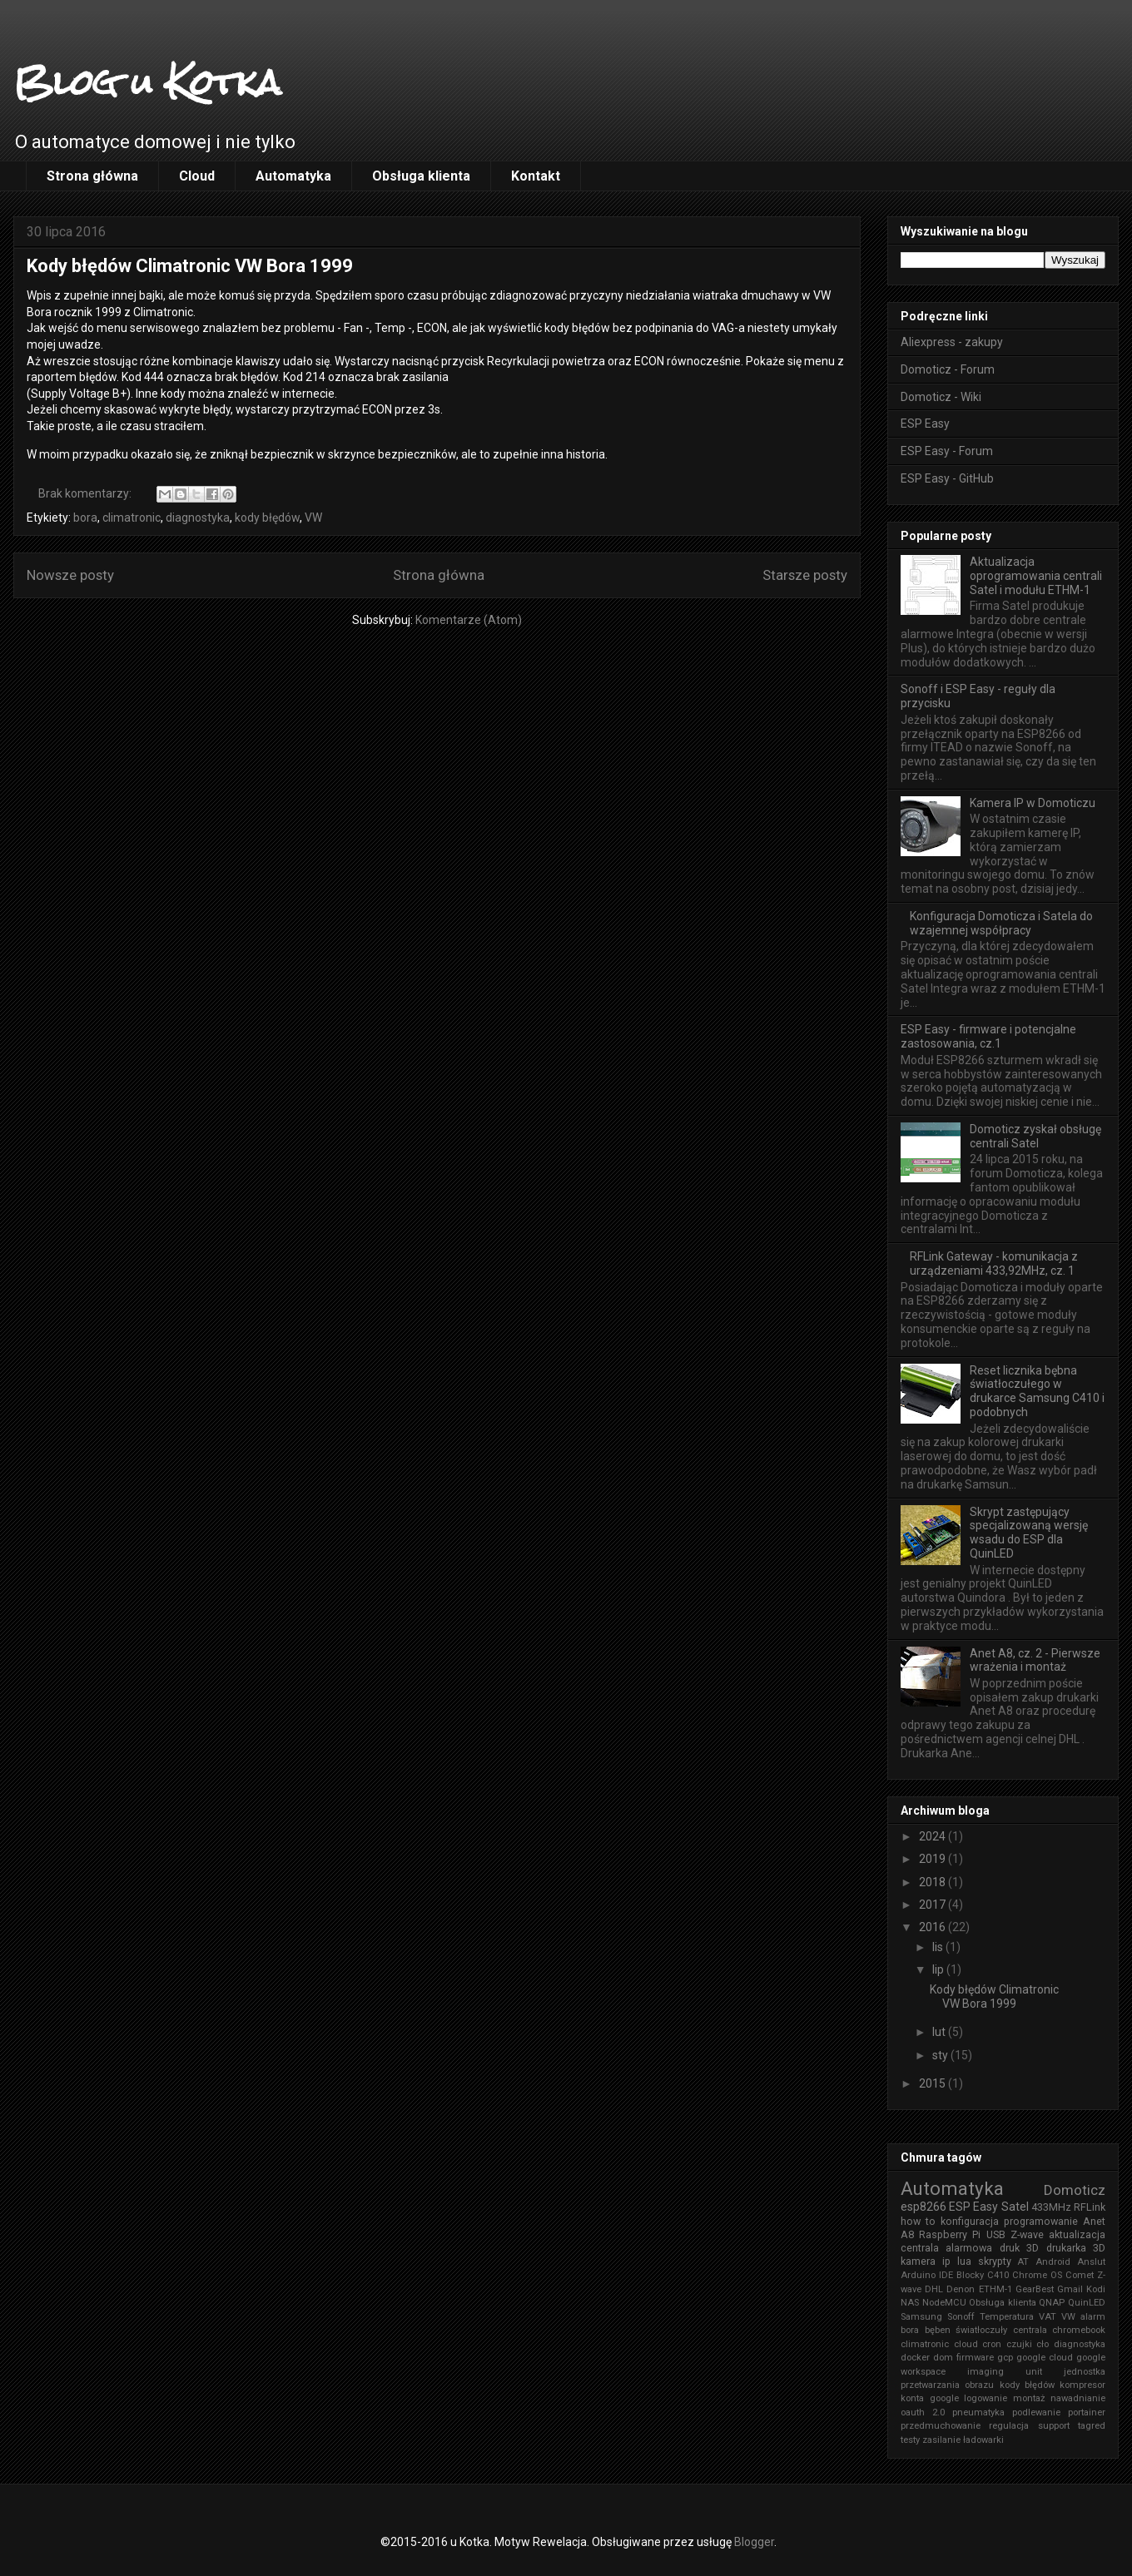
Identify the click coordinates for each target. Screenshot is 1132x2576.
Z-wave (1027, 2234)
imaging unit (1004, 2371)
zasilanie (941, 2440)
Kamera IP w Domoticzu (1032, 803)
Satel (1015, 2206)
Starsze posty (804, 575)
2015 (933, 2083)
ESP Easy (925, 423)
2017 (933, 1904)
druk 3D (1019, 2248)
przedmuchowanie (941, 2425)
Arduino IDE (927, 2275)
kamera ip (926, 2261)
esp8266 (923, 2206)
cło (1042, 2344)
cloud (966, 2344)
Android (1052, 2261)
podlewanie (1036, 2412)
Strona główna (92, 176)
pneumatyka (978, 2412)
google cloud (1044, 2357)
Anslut (1091, 2261)
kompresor (1082, 2385)
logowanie (985, 2398)
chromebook (1078, 2330)
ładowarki (983, 2440)
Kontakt (535, 176)
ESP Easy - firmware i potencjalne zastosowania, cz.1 (988, 1036)
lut (940, 2032)
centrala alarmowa (946, 2248)
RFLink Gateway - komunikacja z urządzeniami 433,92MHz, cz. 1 (994, 1263)
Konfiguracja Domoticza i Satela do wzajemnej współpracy (1001, 923)
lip (939, 1969)
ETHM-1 (995, 2289)
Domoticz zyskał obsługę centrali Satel (1035, 1136)
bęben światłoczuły (966, 2330)
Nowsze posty (70, 575)
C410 (998, 2275)
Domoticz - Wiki (941, 397)
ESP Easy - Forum (947, 451)
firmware (975, 2357)
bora (85, 517)
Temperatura (1007, 2316)
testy (910, 2440)
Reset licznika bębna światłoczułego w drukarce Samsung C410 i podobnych (1037, 1391)
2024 (933, 1836)
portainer (1086, 2412)
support (1054, 2425)
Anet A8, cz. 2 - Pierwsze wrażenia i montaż (1035, 1660)
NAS (910, 2302)
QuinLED (1086, 2302)
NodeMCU (944, 2302)
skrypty (994, 2261)
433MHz (1051, 2207)
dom (943, 2357)
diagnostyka (198, 517)
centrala (1030, 2330)
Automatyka (293, 176)
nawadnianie (1077, 2398)
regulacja (1009, 2425)
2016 (933, 1927)
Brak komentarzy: (86, 493)
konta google (930, 2398)
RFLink (1089, 2207)
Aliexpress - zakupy (952, 342)
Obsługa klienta (421, 176)
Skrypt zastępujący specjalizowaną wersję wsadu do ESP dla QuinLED (1029, 1532)
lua (964, 2261)
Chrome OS (1037, 2275)
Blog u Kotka (147, 82)
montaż (1029, 2398)
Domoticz (1074, 2190)
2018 (933, 1882)
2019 (933, 1858)
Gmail (1070, 2289)
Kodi (1095, 2289)
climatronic (131, 517)
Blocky (970, 2275)
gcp (1005, 2357)
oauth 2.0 (923, 2412)
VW (313, 517)
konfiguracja (970, 2221)
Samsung (921, 2316)
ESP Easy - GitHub (947, 478)
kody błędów (267, 517)
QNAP (1052, 2302)
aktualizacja (1077, 2234)
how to (918, 2221)
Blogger (754, 2542)
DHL (934, 2289)
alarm (1092, 2316)
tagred (1091, 2425)
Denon (960, 2289)
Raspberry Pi (950, 2234)
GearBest (1034, 2289)
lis (939, 1947)
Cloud (197, 176)
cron (991, 2344)
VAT (1047, 2316)
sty (941, 2055)
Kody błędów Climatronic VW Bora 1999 (190, 265)
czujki (1019, 2344)
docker (915, 2357)
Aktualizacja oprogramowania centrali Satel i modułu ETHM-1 (1036, 576)
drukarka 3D (1075, 2248)
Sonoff (961, 2316)
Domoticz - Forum (948, 369)
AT (1023, 2261)
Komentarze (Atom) (468, 620)
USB (995, 2234)
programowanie (1041, 2221)
